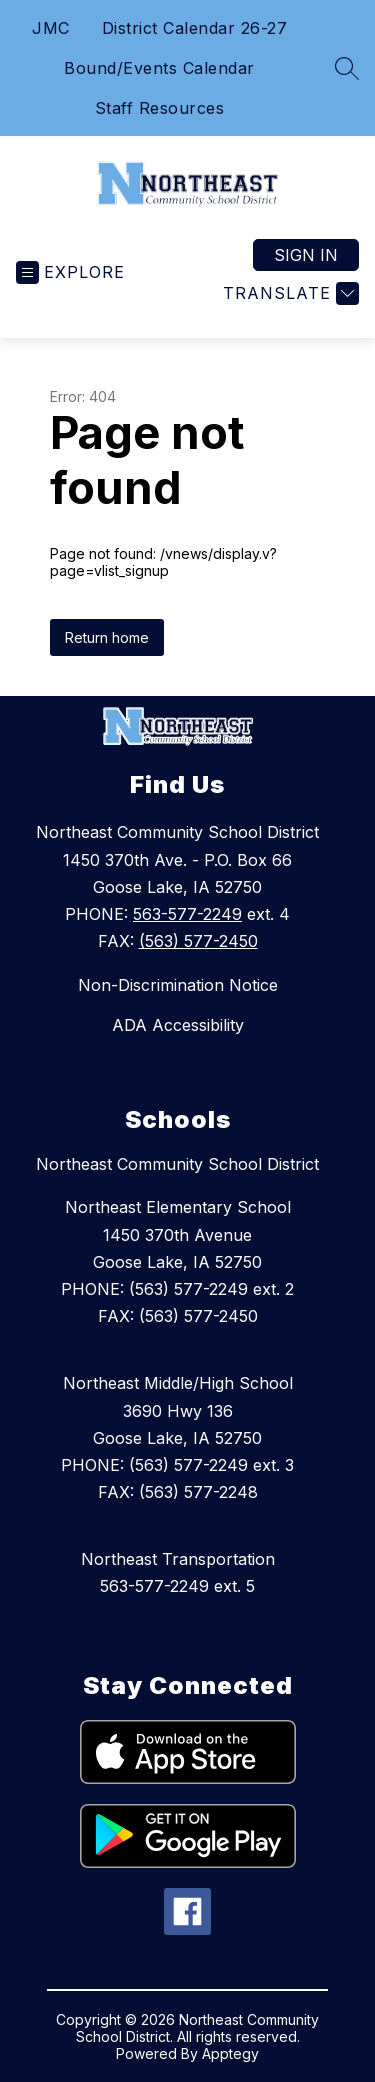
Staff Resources (160, 108)
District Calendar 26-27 (195, 28)
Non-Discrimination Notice (178, 985)
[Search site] (347, 68)
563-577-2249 (187, 914)
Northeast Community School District (177, 1164)
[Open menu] (70, 272)
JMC (51, 28)
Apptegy (230, 2053)
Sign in (306, 255)
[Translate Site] (288, 293)
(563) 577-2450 (198, 941)
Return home (107, 637)
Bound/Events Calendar (159, 68)
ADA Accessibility (178, 1025)
